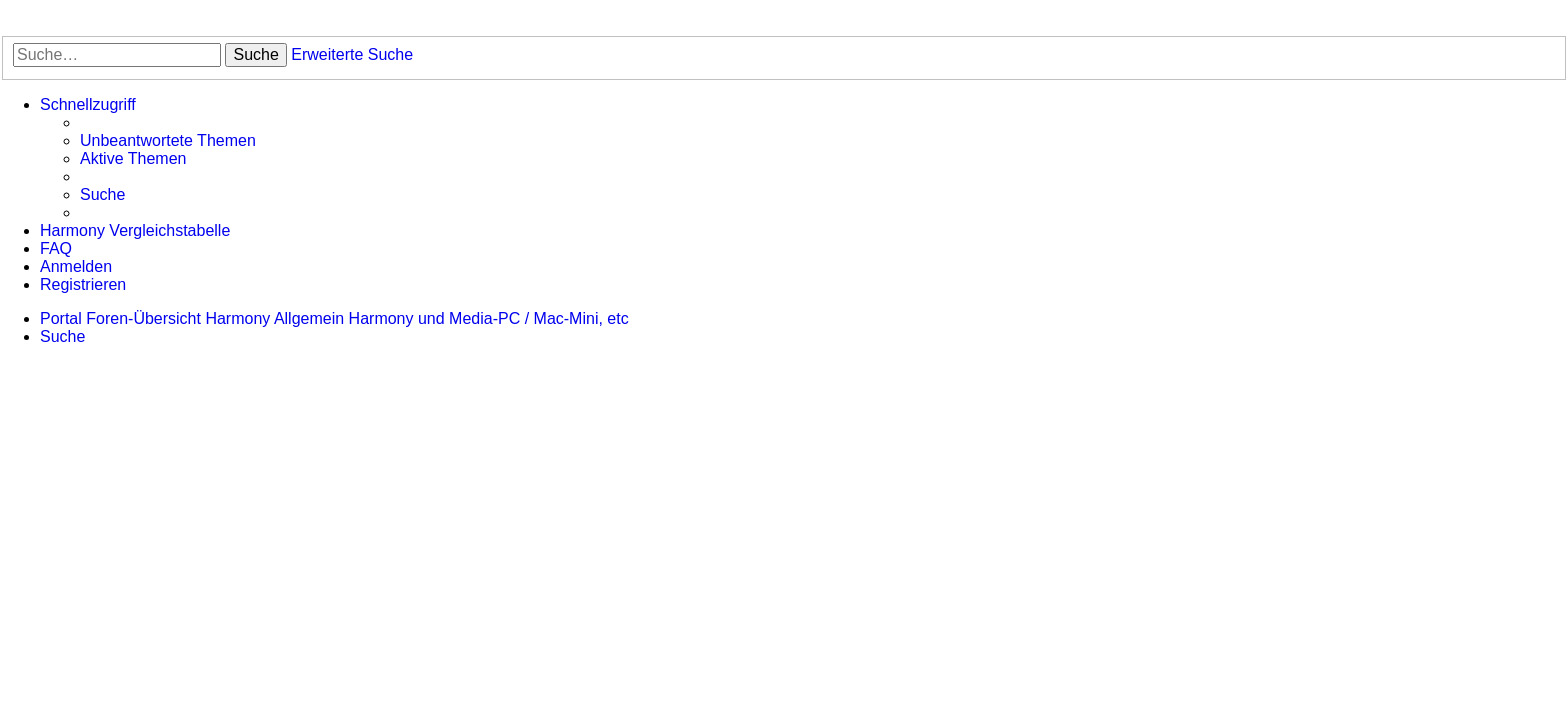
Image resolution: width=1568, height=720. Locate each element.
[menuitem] (168, 141)
